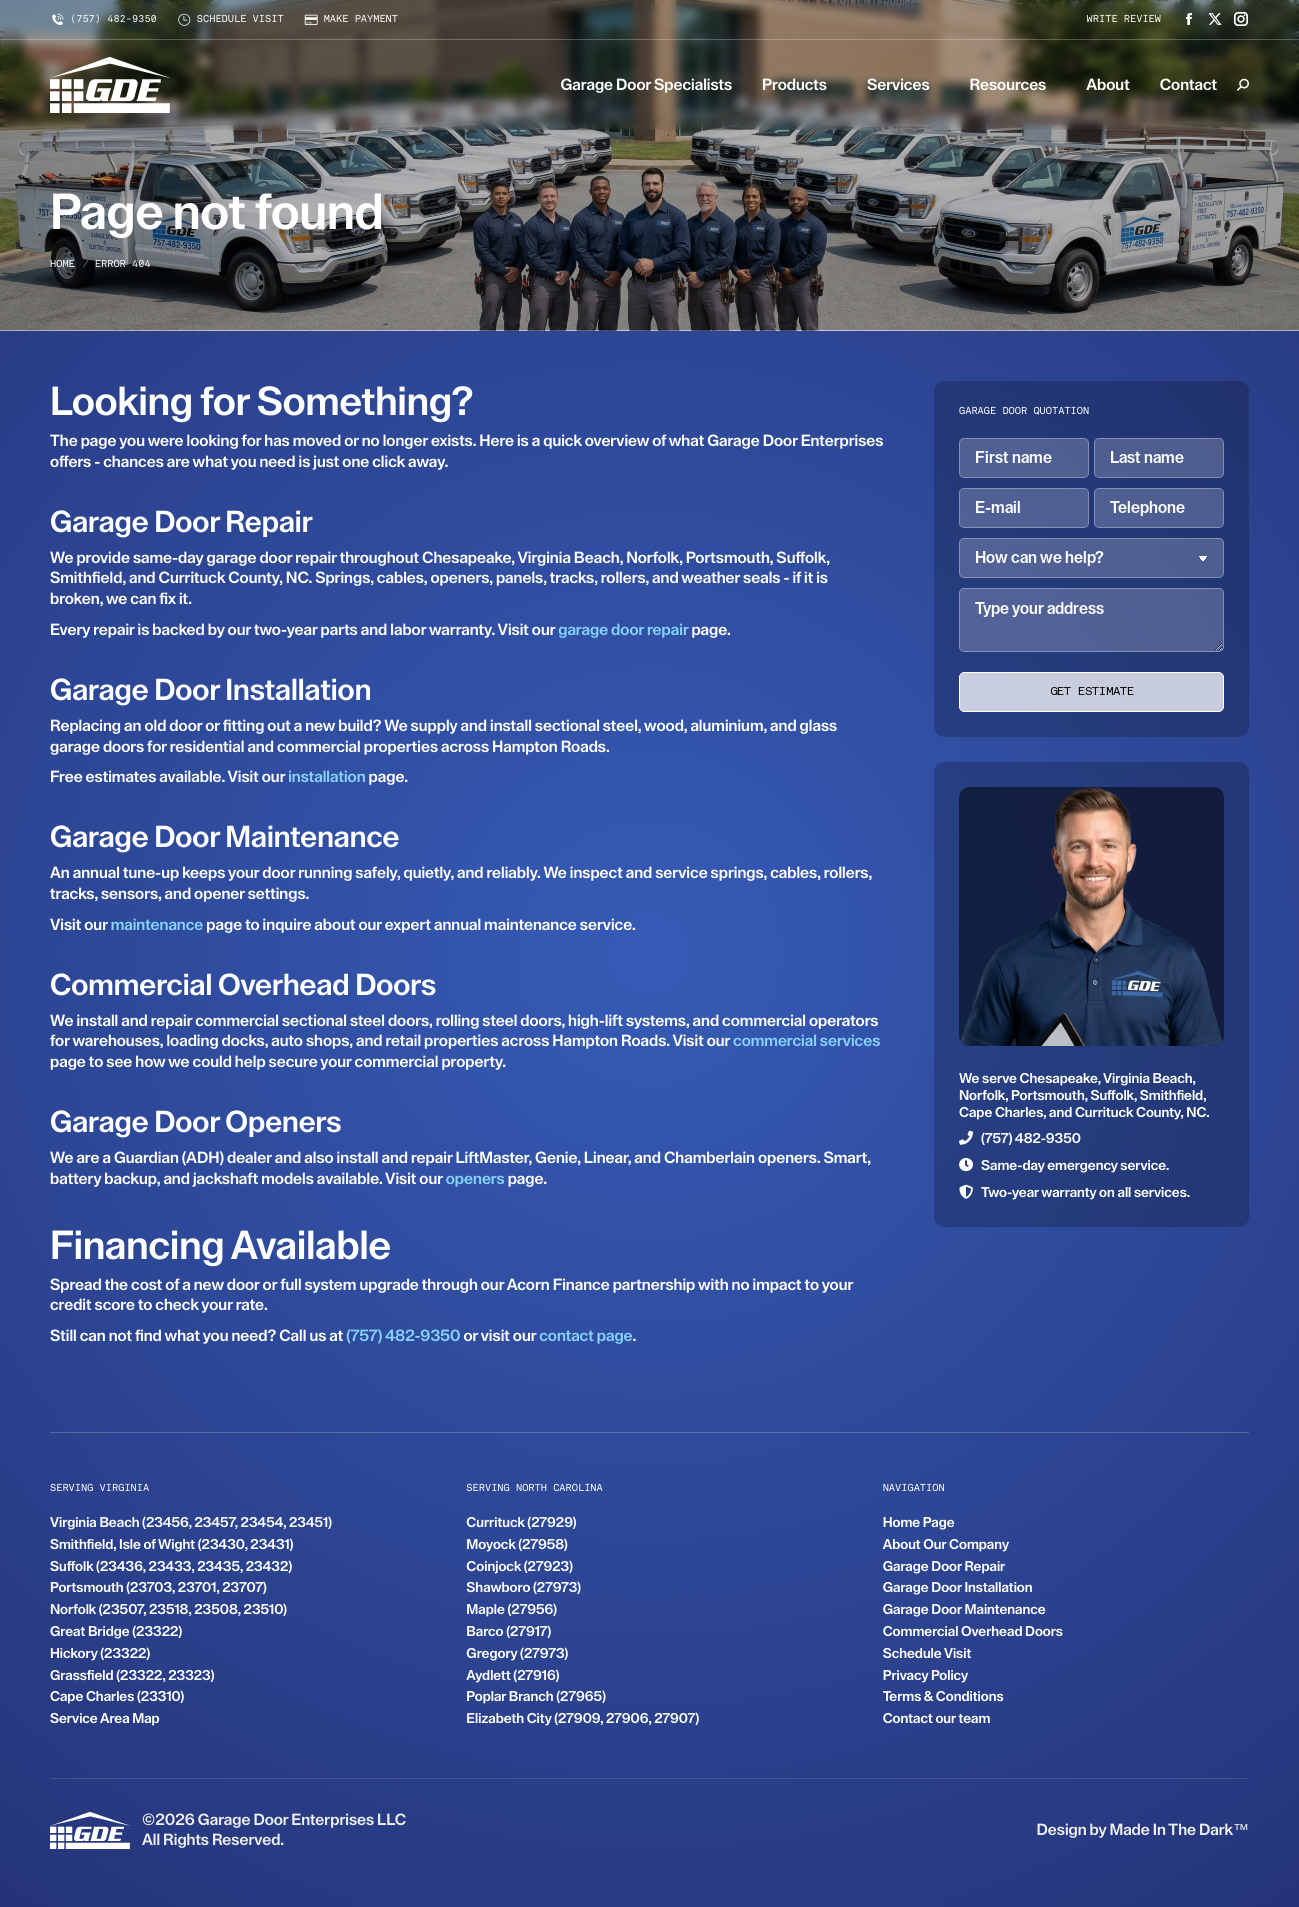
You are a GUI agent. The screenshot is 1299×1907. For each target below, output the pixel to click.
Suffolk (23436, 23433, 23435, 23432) (171, 1567)
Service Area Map (105, 1719)
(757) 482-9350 (103, 20)
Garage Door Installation (958, 1588)
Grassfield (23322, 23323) (132, 1676)
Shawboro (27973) (523, 1588)
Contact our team (937, 1719)
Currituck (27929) (521, 1523)
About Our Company (946, 1545)
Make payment (351, 20)
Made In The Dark (1171, 1829)
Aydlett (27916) (512, 1676)
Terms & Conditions (943, 1697)
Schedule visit (230, 20)
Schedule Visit (927, 1654)
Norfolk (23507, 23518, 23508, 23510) (168, 1610)
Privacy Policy (926, 1676)
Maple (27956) (511, 1610)
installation (326, 776)
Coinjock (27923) (519, 1567)
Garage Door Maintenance (964, 1610)
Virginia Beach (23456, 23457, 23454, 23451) (191, 1523)
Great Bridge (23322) (116, 1632)
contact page (585, 1335)
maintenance (157, 924)
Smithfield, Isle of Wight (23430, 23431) (172, 1545)
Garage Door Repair (944, 1567)
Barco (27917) (508, 1632)
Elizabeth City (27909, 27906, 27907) (582, 1719)
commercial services (806, 1040)
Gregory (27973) (517, 1654)
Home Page (919, 1523)
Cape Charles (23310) (117, 1697)
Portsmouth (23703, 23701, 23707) (158, 1588)
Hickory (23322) (100, 1654)
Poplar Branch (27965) (536, 1697)
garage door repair (623, 629)
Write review (1124, 20)
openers (475, 1178)
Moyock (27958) (516, 1545)
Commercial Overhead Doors (973, 1632)
